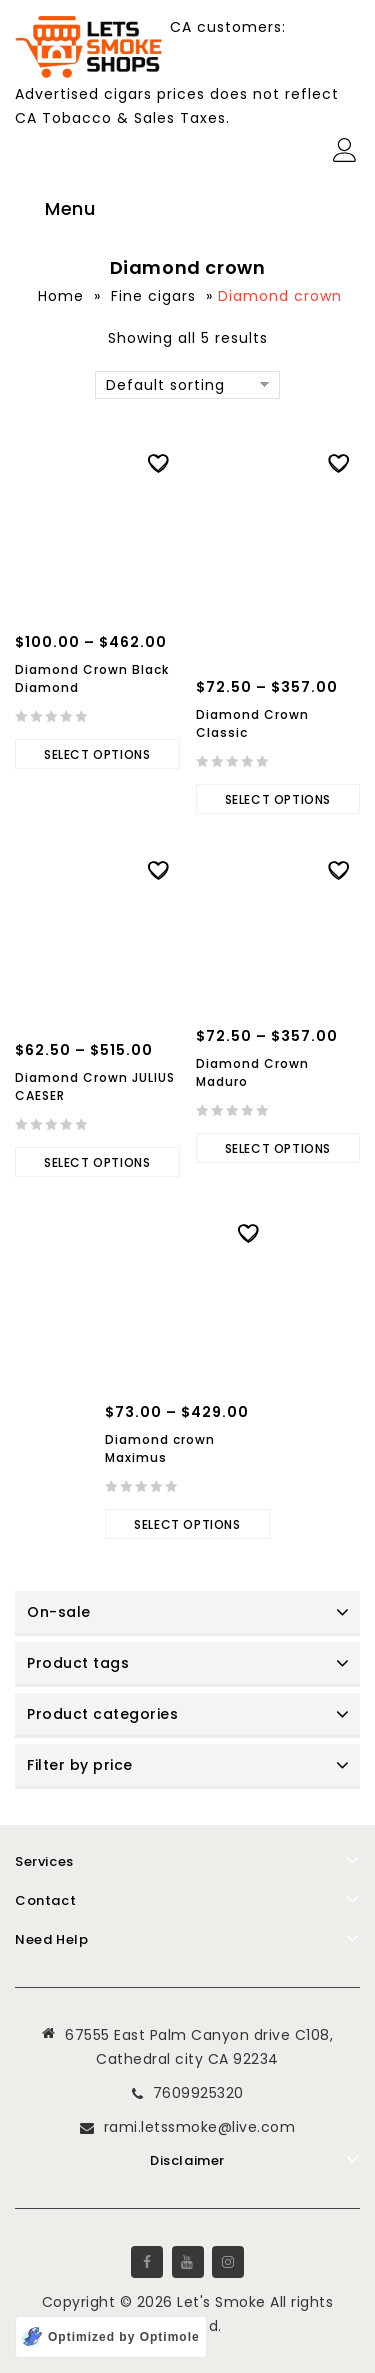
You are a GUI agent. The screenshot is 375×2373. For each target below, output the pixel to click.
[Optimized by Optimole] (111, 2337)
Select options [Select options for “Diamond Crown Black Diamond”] (97, 754)
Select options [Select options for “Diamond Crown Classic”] (278, 799)
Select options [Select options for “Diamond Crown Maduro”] (278, 1148)
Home (61, 296)
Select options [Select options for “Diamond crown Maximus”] (187, 1524)
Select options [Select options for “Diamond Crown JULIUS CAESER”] (97, 1162)
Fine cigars (153, 296)
